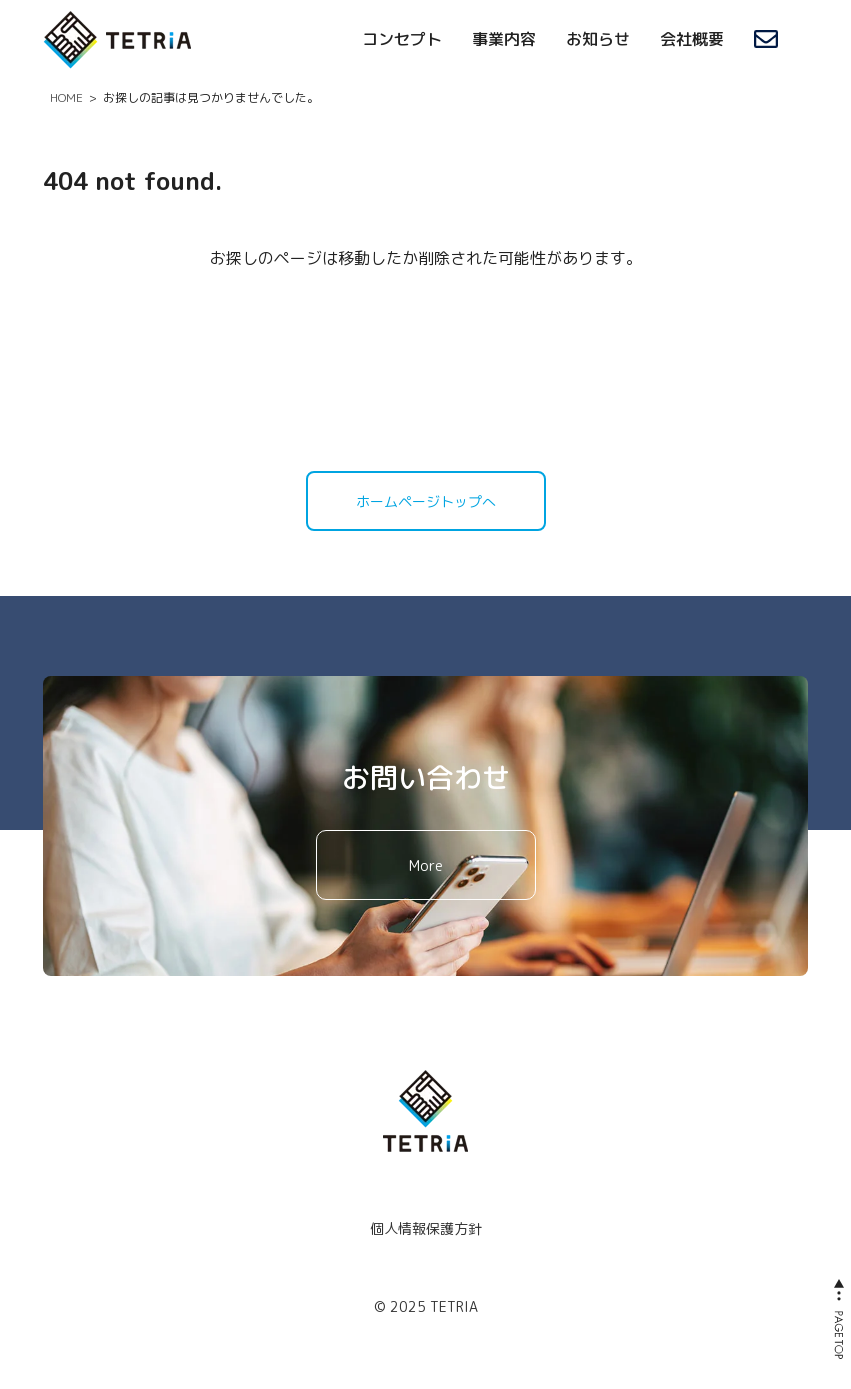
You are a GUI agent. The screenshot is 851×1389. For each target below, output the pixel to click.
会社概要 (692, 39)
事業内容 (504, 39)
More (426, 865)
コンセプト (402, 39)
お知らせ (598, 39)
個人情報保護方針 (426, 1228)
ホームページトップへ (426, 501)
